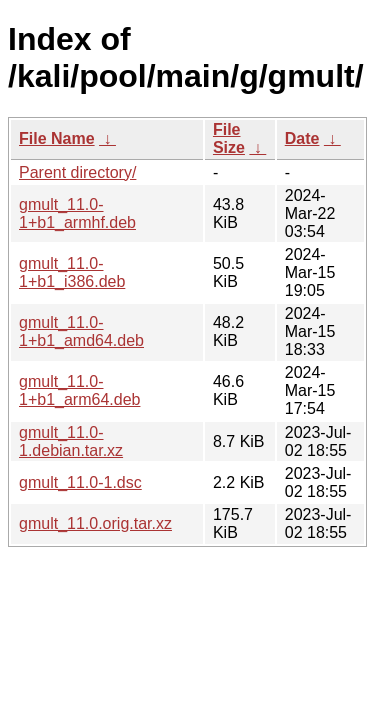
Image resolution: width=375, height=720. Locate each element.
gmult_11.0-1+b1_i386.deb (72, 272)
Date (302, 138)
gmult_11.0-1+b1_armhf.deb (77, 213)
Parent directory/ (77, 172)
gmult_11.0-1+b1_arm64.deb (79, 390)
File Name (57, 138)
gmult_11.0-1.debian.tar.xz (71, 441)
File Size (229, 138)
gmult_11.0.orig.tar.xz (95, 523)
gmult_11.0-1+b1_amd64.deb (81, 331)
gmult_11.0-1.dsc (80, 482)
